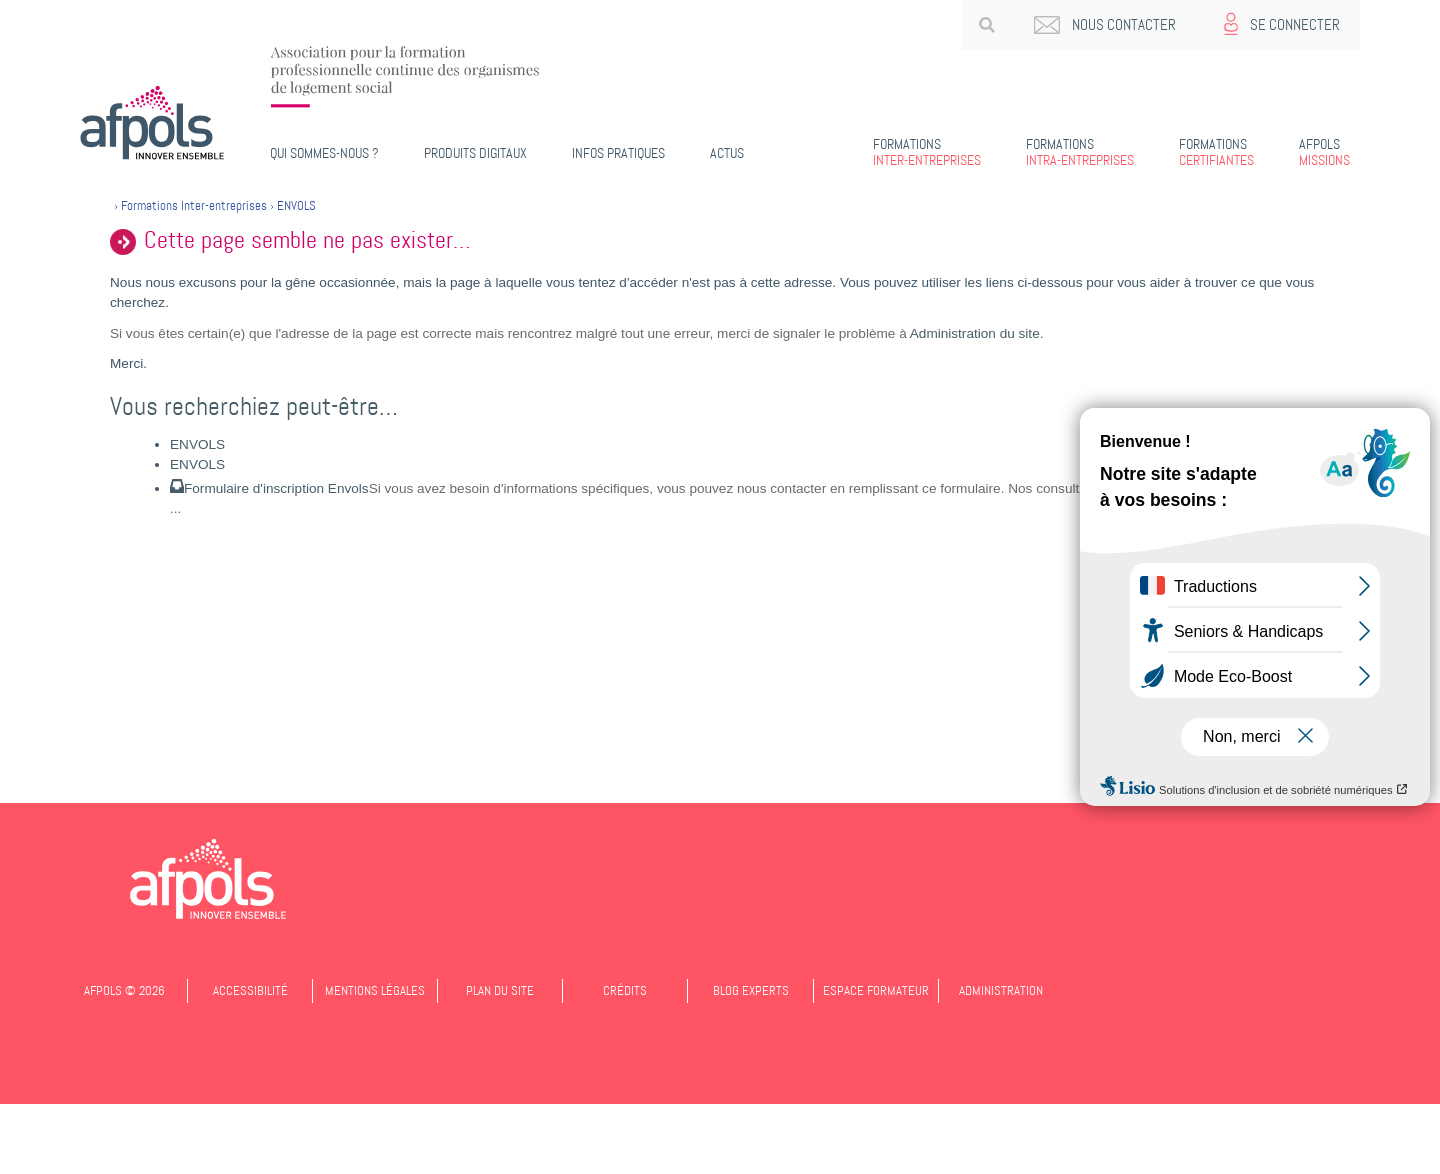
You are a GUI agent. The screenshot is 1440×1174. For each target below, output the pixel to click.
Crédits (625, 990)
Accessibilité (250, 990)
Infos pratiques (618, 153)
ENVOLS (197, 444)
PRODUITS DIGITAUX (475, 153)
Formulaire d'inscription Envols (276, 488)
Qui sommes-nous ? (324, 153)
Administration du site (975, 333)
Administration (1001, 990)
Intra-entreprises (1080, 152)
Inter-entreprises (927, 152)
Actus (727, 153)
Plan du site (500, 990)
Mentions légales (375, 990)
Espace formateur (876, 990)
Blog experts (751, 990)
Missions (1324, 152)
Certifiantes (1216, 152)
